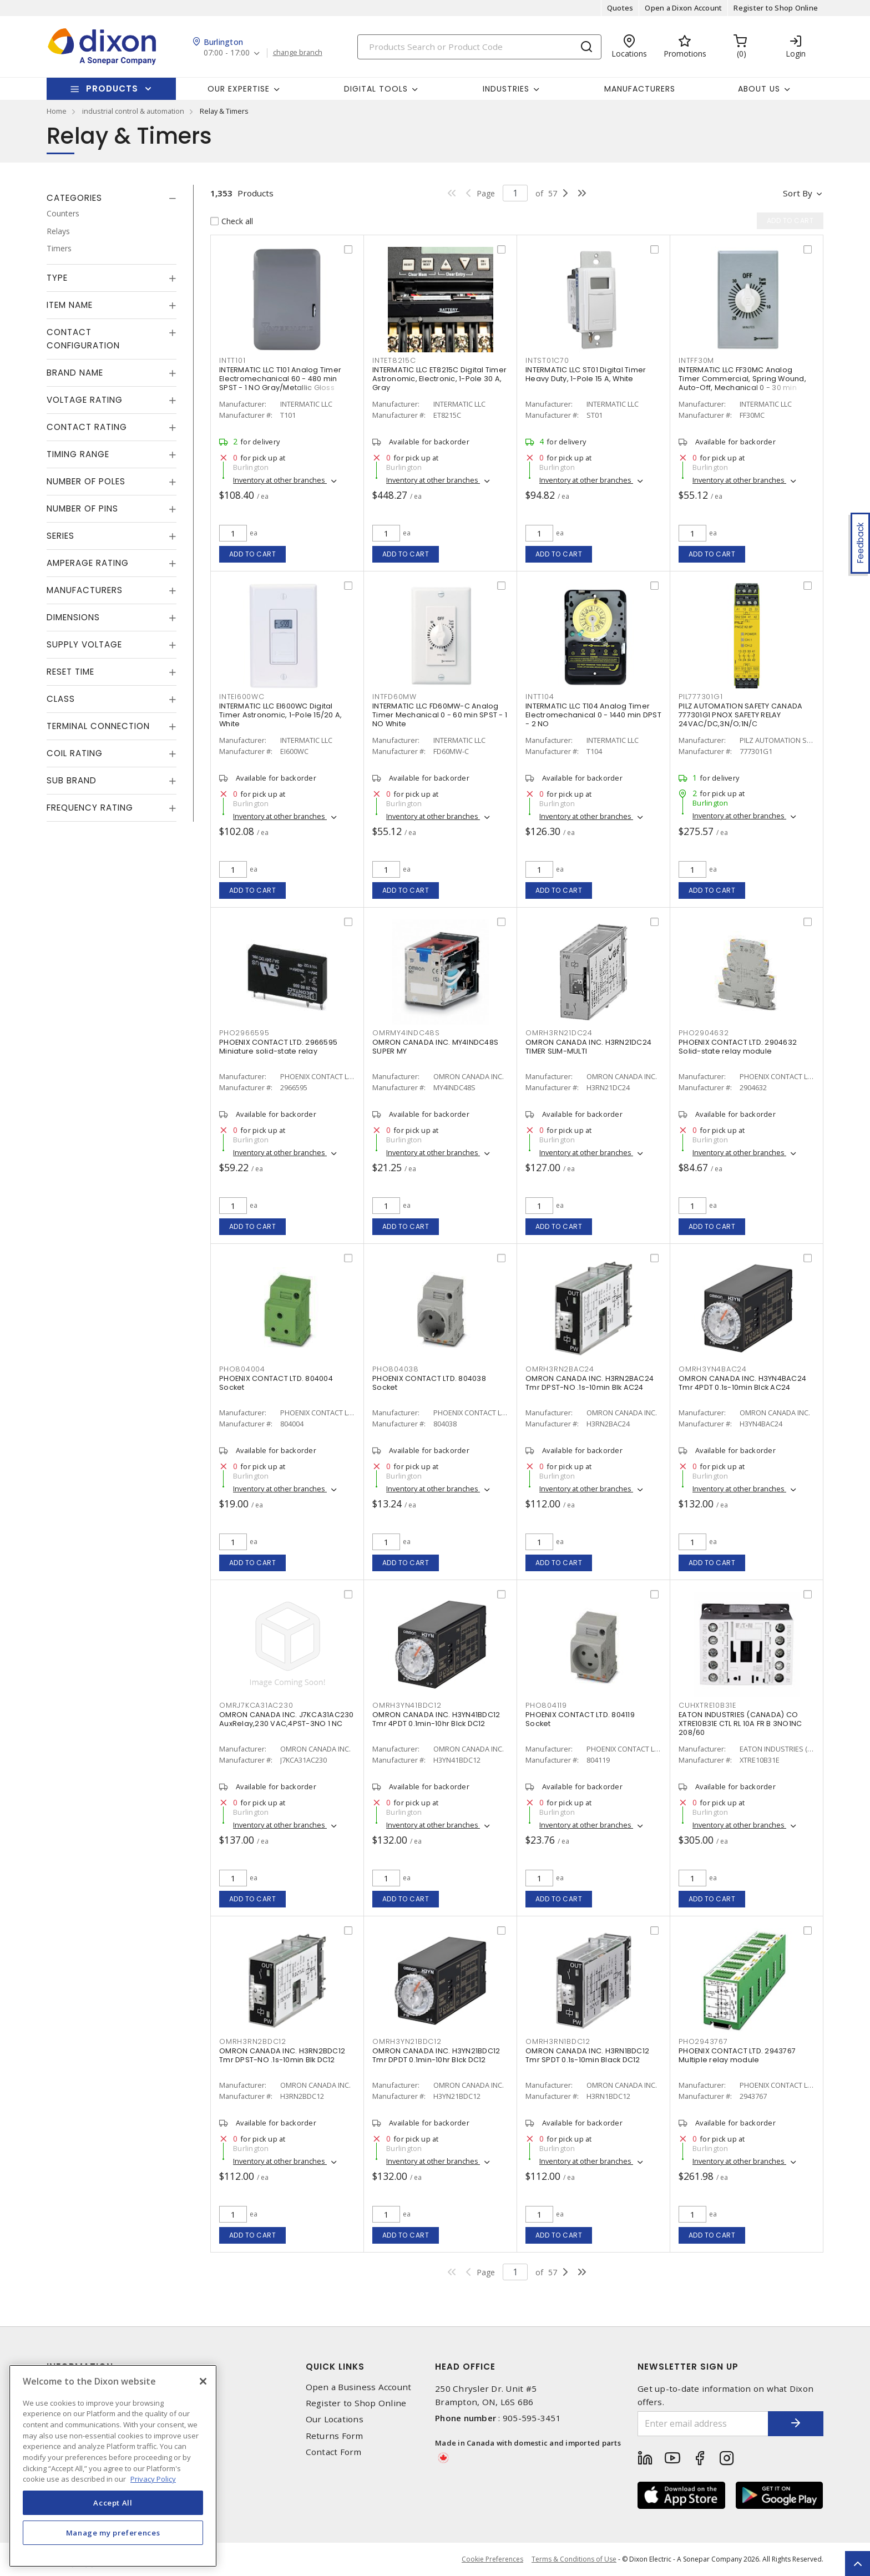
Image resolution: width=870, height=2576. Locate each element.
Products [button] (112, 88)
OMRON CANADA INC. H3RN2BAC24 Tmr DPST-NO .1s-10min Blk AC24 (589, 1383)
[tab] (111, 198)
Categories (74, 198)
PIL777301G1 (700, 696)
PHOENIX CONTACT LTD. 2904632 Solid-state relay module (738, 1047)
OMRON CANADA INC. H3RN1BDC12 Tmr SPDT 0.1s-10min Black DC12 (587, 2055)
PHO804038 (395, 1369)
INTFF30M (696, 360)
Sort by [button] (797, 193)
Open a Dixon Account (683, 8)
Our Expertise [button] (239, 88)
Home (57, 111)
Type (57, 278)
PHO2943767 (703, 2041)
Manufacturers (639, 88)
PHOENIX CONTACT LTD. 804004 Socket (276, 1383)
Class (61, 699)
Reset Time (70, 671)
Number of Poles (86, 481)
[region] (113, 2466)
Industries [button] (506, 88)
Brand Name (75, 372)
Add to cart (252, 554)
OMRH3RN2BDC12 (252, 2041)
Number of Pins (82, 508)
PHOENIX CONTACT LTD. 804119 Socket (580, 1719)
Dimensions (73, 617)
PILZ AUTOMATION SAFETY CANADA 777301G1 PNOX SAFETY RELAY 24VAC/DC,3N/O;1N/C (740, 714)
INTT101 (232, 360)
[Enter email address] (703, 2423)
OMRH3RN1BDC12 (557, 2041)
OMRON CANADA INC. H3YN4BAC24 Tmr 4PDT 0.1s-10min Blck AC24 (742, 1383)
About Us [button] (759, 88)
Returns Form (334, 2436)
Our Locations (334, 2419)
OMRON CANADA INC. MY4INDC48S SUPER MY (435, 1047)
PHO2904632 (704, 1033)
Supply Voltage (84, 644)
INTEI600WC (242, 696)
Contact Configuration (83, 338)
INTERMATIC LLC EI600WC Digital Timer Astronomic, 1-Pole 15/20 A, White (280, 714)
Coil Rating (75, 753)
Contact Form (334, 2452)
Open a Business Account (359, 2387)
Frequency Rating (90, 807)
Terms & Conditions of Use (574, 2559)
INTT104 (539, 696)
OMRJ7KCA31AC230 (256, 1705)
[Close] (203, 2381)
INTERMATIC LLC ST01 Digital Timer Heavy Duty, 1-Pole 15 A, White (585, 374)
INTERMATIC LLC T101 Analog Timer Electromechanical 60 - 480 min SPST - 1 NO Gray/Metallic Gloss (280, 378)
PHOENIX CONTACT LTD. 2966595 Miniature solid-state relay (278, 1047)
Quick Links (335, 2366)
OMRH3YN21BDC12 (407, 2041)
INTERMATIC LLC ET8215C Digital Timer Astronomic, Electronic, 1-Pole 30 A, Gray (439, 378)
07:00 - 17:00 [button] (227, 53)
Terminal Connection (98, 726)
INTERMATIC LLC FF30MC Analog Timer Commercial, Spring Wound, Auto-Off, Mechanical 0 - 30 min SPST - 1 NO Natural (742, 383)
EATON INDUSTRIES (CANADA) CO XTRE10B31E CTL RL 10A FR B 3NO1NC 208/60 (740, 1723)
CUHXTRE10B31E (707, 1705)
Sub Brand (72, 780)
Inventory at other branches (280, 480)
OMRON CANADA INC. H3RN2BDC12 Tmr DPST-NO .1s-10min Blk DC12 (282, 2055)
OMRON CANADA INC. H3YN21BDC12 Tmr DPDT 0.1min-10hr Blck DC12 (436, 2055)
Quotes (620, 8)
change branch (297, 52)
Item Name (70, 305)
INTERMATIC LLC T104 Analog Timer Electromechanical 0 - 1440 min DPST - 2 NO (593, 714)
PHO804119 (546, 1705)
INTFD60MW (394, 696)
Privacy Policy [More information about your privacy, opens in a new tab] (153, 2479)
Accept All (113, 2503)
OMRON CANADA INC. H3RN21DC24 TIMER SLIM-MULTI (588, 1047)
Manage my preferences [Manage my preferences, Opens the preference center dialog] (113, 2533)
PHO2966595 (244, 1033)
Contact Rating (87, 427)
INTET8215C (394, 360)
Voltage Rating (85, 400)
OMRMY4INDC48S (406, 1033)
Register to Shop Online (776, 8)
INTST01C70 (547, 360)
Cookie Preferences (492, 2559)
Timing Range (78, 454)
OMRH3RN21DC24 (559, 1033)
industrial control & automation (133, 111)
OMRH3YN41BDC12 (407, 1705)
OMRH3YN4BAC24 (713, 1369)
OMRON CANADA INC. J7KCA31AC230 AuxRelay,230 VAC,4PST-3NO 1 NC (286, 1719)
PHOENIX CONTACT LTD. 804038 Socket (429, 1383)
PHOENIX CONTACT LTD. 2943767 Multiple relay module (737, 2055)
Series (60, 535)
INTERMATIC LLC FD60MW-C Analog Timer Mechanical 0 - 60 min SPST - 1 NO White (439, 714)
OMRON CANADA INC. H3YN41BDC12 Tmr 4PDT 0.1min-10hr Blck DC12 (436, 1719)
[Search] (479, 46)
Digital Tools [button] (376, 88)
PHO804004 (242, 1369)
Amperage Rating (88, 563)
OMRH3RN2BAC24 (559, 1369)
